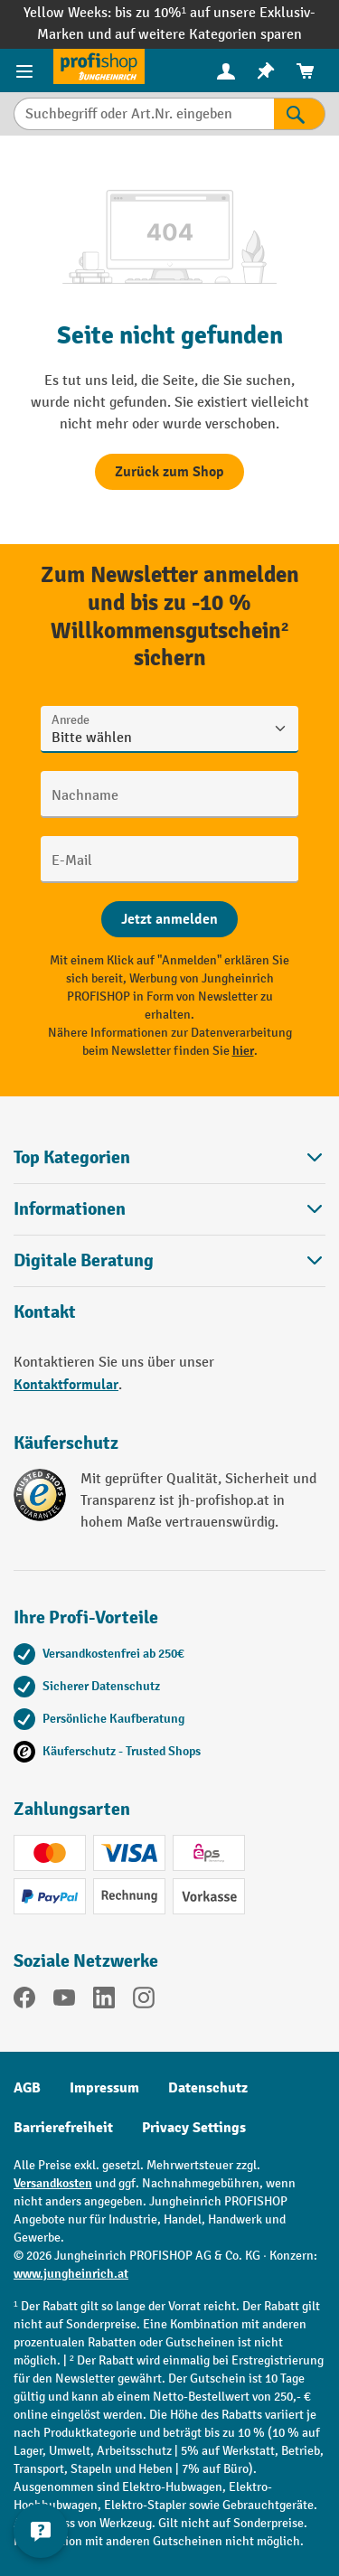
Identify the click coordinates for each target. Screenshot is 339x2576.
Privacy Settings (194, 2128)
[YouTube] (64, 2001)
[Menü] (26, 70)
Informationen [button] (169, 1209)
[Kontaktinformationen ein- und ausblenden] (41, 2531)
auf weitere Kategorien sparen (208, 34)
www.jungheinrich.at (71, 2273)
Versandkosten (53, 2183)
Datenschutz (208, 2088)
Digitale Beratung (84, 1261)
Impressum (104, 2088)
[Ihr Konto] (226, 70)
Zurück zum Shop (169, 472)
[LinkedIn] (104, 2001)
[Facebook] (24, 2001)
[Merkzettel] (266, 71)
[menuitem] (226, 71)
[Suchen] (299, 114)
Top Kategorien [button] (169, 1157)
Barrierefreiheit (63, 2128)
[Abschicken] (169, 919)
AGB (27, 2088)
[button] (169, 1260)
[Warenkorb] (305, 71)
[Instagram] (144, 2001)
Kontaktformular (66, 1385)
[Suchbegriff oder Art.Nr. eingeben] (144, 114)
